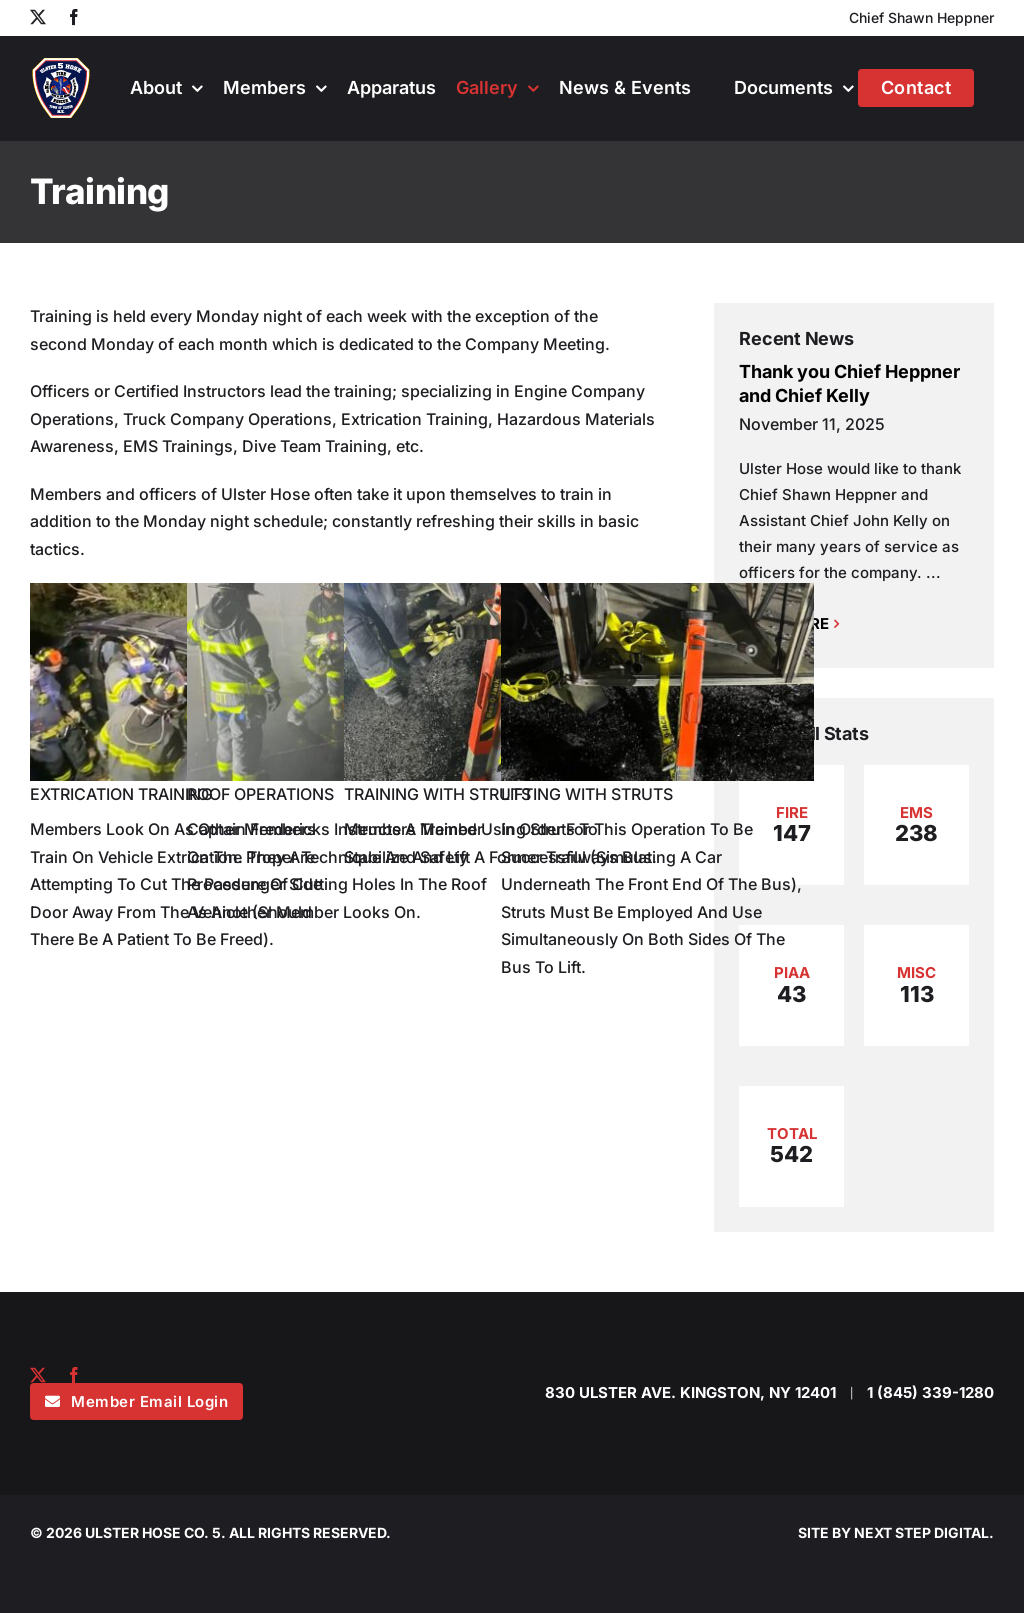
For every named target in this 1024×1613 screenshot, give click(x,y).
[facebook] (74, 1375)
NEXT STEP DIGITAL (921, 1532)
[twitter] (38, 1375)
